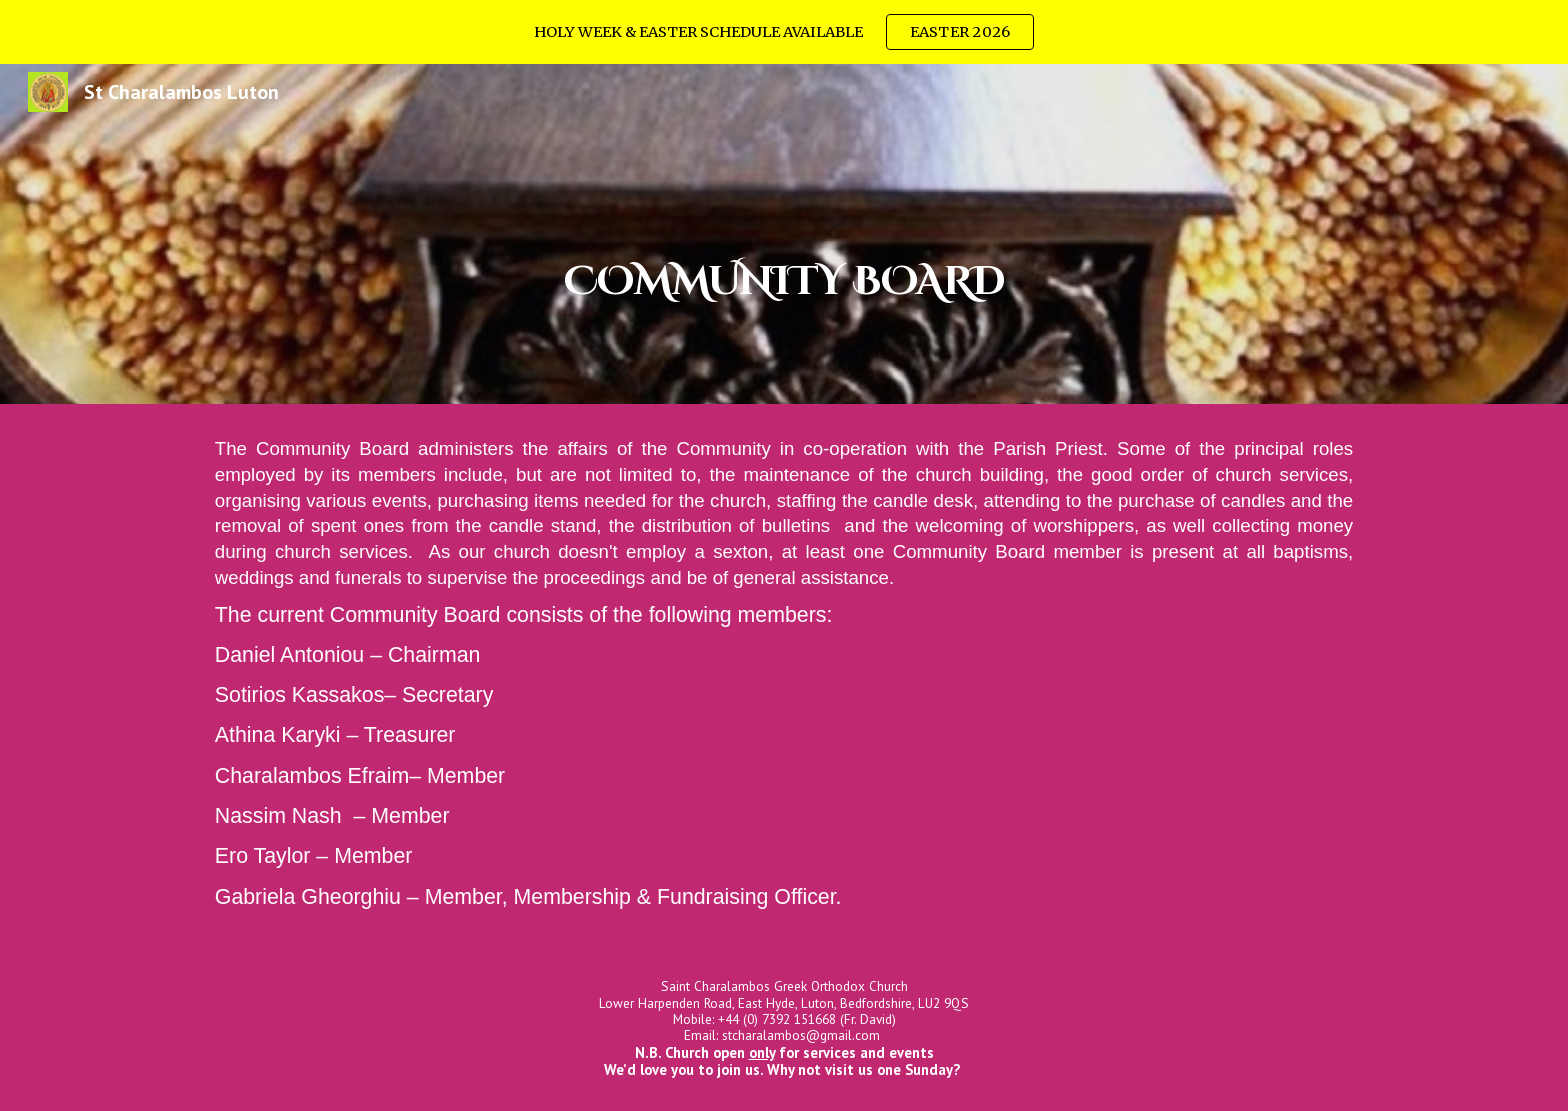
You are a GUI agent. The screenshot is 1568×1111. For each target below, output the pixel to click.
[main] (784, 234)
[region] (784, 32)
